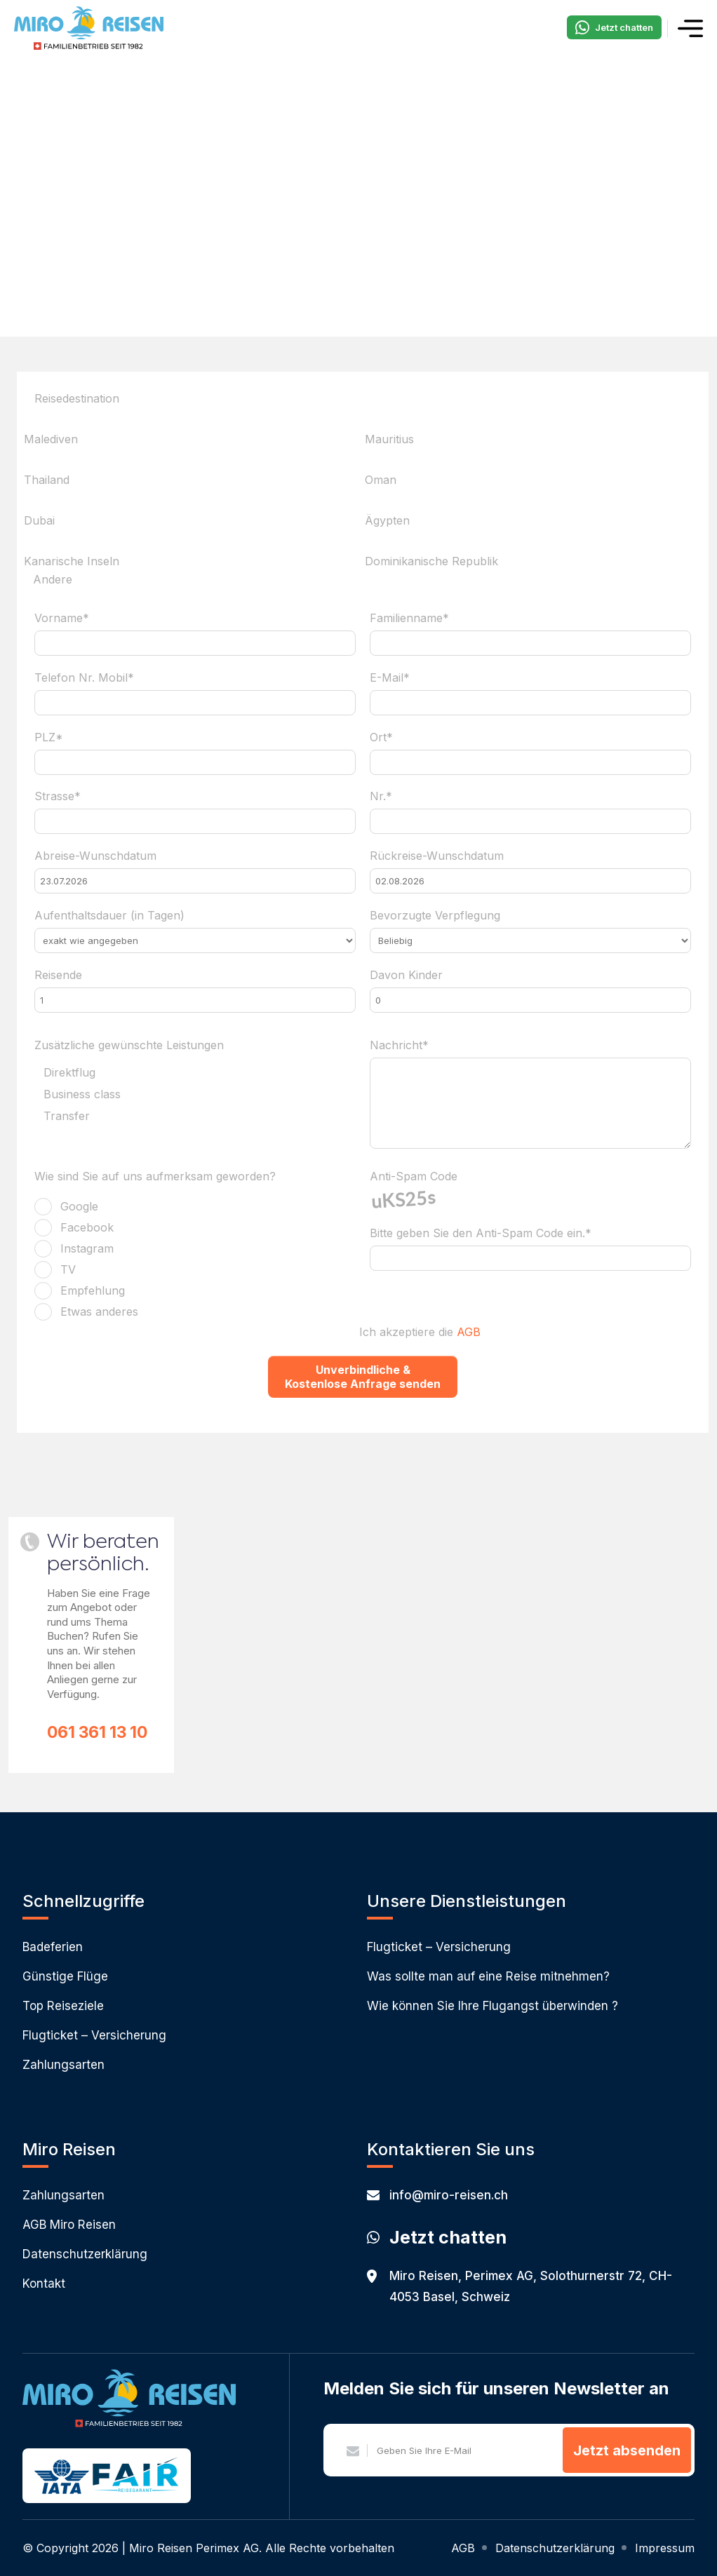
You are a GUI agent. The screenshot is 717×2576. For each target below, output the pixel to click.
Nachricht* (399, 1045)
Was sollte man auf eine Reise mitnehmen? (488, 1976)
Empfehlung (92, 1290)
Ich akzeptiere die (420, 1331)
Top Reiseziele (63, 2006)
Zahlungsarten (63, 2065)
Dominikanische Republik (431, 561)
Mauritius (389, 439)
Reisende (58, 974)
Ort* (381, 737)
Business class (82, 1094)
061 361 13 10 (97, 1732)
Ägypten (387, 520)
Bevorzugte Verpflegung (435, 915)
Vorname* (61, 617)
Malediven (51, 439)
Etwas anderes (99, 1311)
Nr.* (381, 796)
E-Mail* (390, 677)
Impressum (665, 2548)
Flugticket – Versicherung (94, 2035)
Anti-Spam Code (413, 1176)
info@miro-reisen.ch (437, 2195)
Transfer (66, 1116)
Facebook (87, 1227)
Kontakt (43, 2284)
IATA (62, 2477)
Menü (690, 28)
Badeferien (52, 1947)
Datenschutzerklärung (84, 2254)
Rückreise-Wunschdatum (437, 855)
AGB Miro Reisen (69, 2225)
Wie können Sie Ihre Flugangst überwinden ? (492, 2006)
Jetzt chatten (614, 27)
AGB (469, 1332)
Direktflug (69, 1073)
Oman (380, 479)
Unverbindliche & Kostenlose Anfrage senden (363, 1377)
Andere (52, 580)
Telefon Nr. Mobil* (84, 677)
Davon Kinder (406, 974)
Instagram (87, 1248)
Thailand (46, 479)
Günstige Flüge (65, 1976)
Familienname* (409, 617)
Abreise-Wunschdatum (95, 855)
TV (68, 1269)
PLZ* (48, 737)
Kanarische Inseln (71, 561)
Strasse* (57, 796)
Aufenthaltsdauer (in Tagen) (109, 915)
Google (79, 1206)
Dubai (39, 520)
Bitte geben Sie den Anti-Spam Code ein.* (480, 1233)
